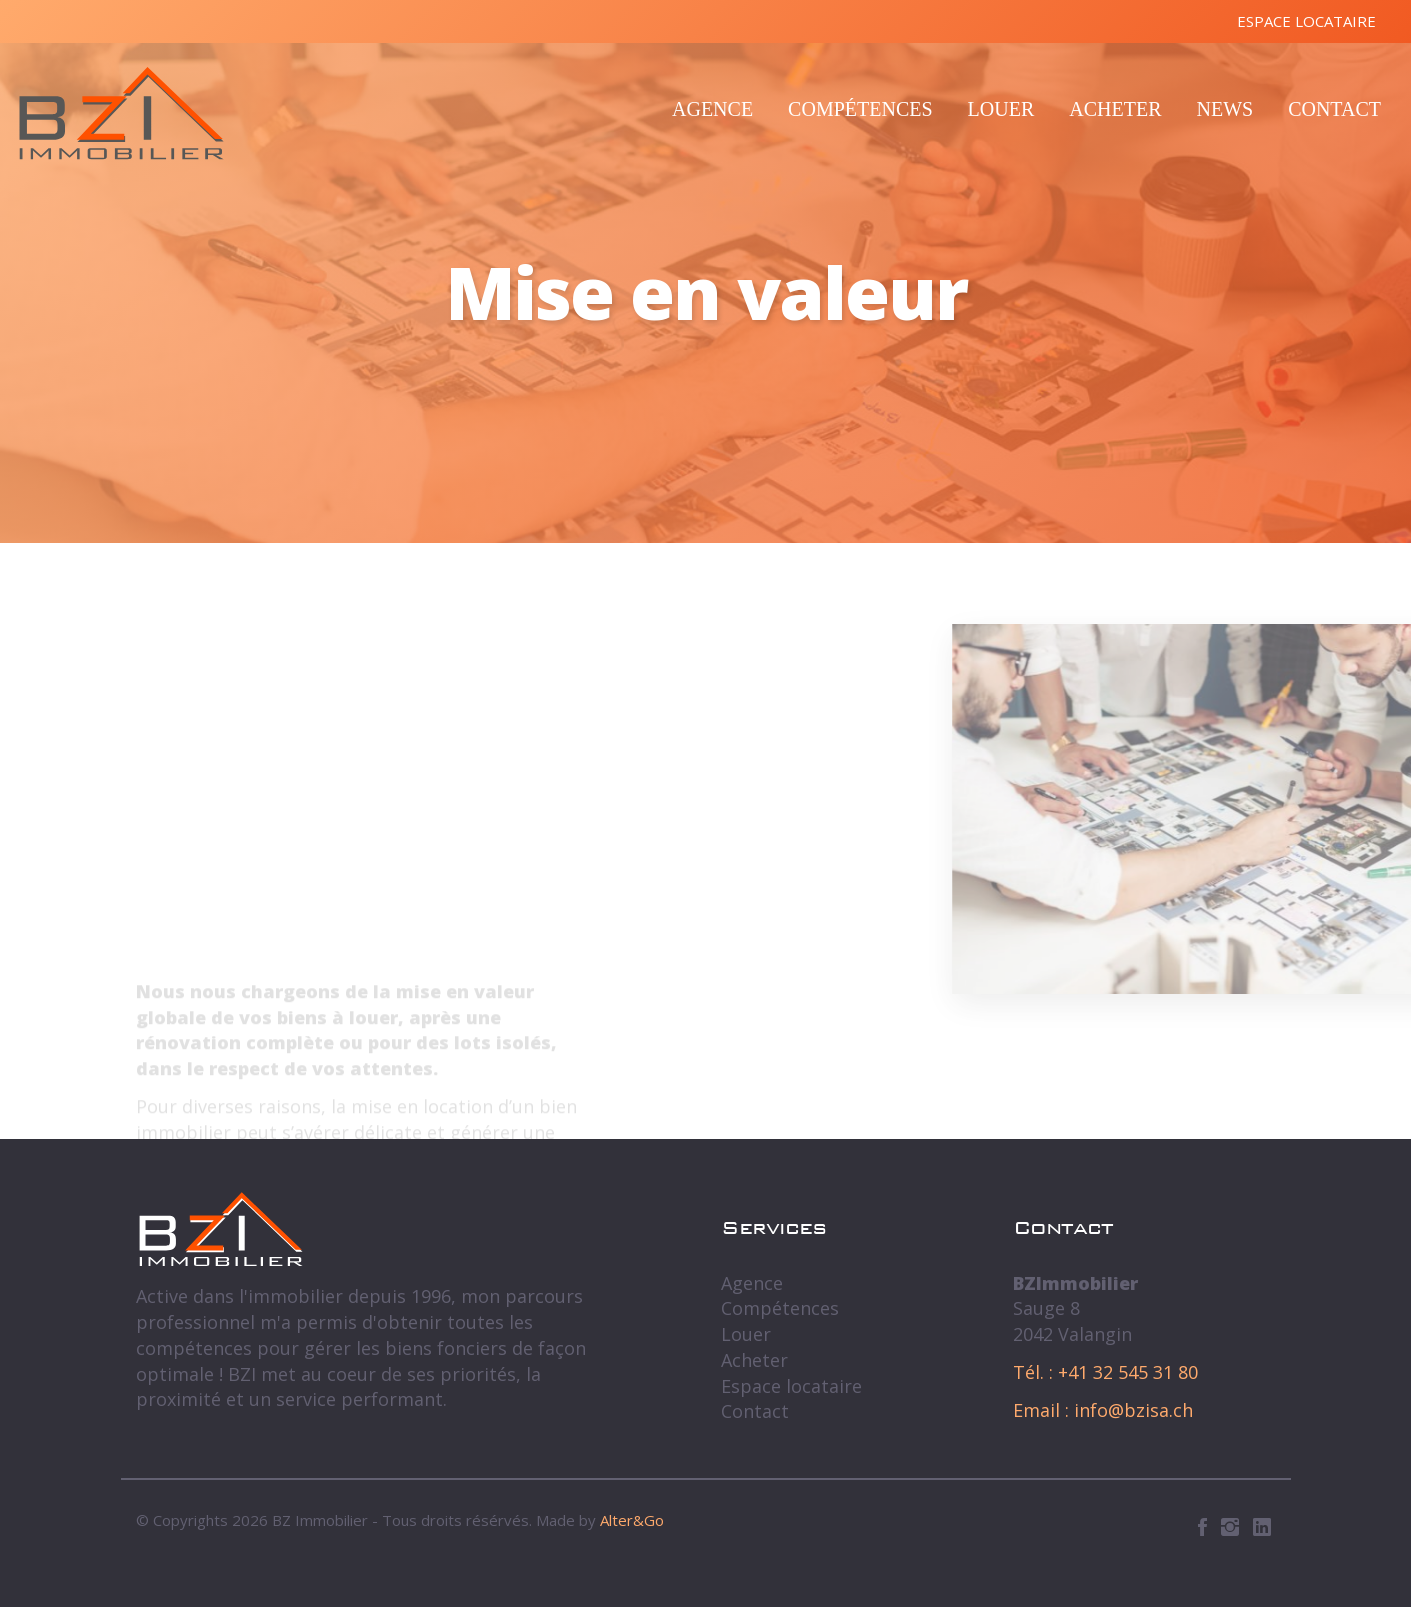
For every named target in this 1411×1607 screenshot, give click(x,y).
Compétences (860, 109)
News (1224, 109)
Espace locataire (1306, 21)
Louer (1001, 109)
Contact (1334, 109)
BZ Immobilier (121, 113)
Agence (712, 109)
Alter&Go (632, 1520)
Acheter (1115, 109)
